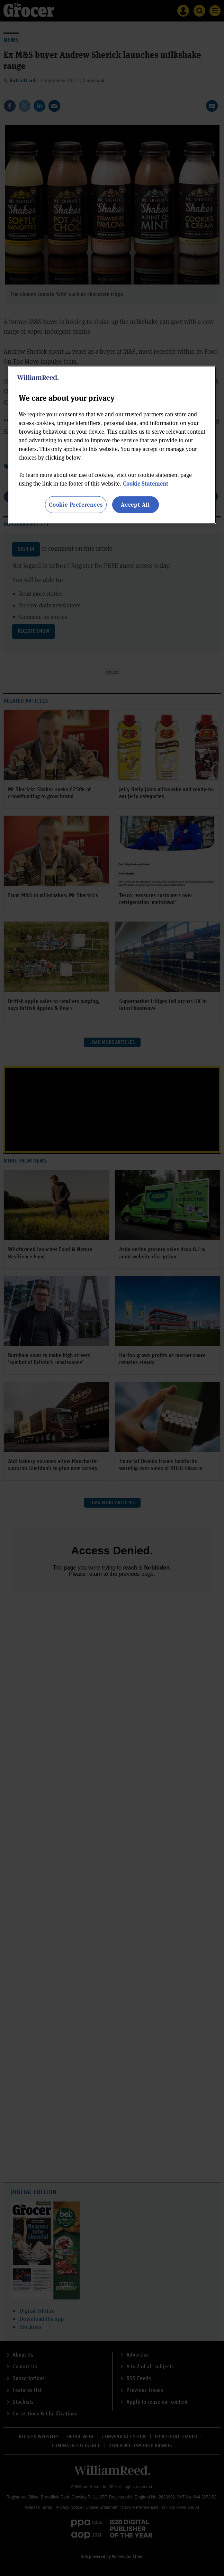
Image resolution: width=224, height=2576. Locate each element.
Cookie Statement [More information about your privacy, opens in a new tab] (145, 483)
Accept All (135, 504)
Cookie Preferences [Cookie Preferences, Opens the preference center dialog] (75, 504)
